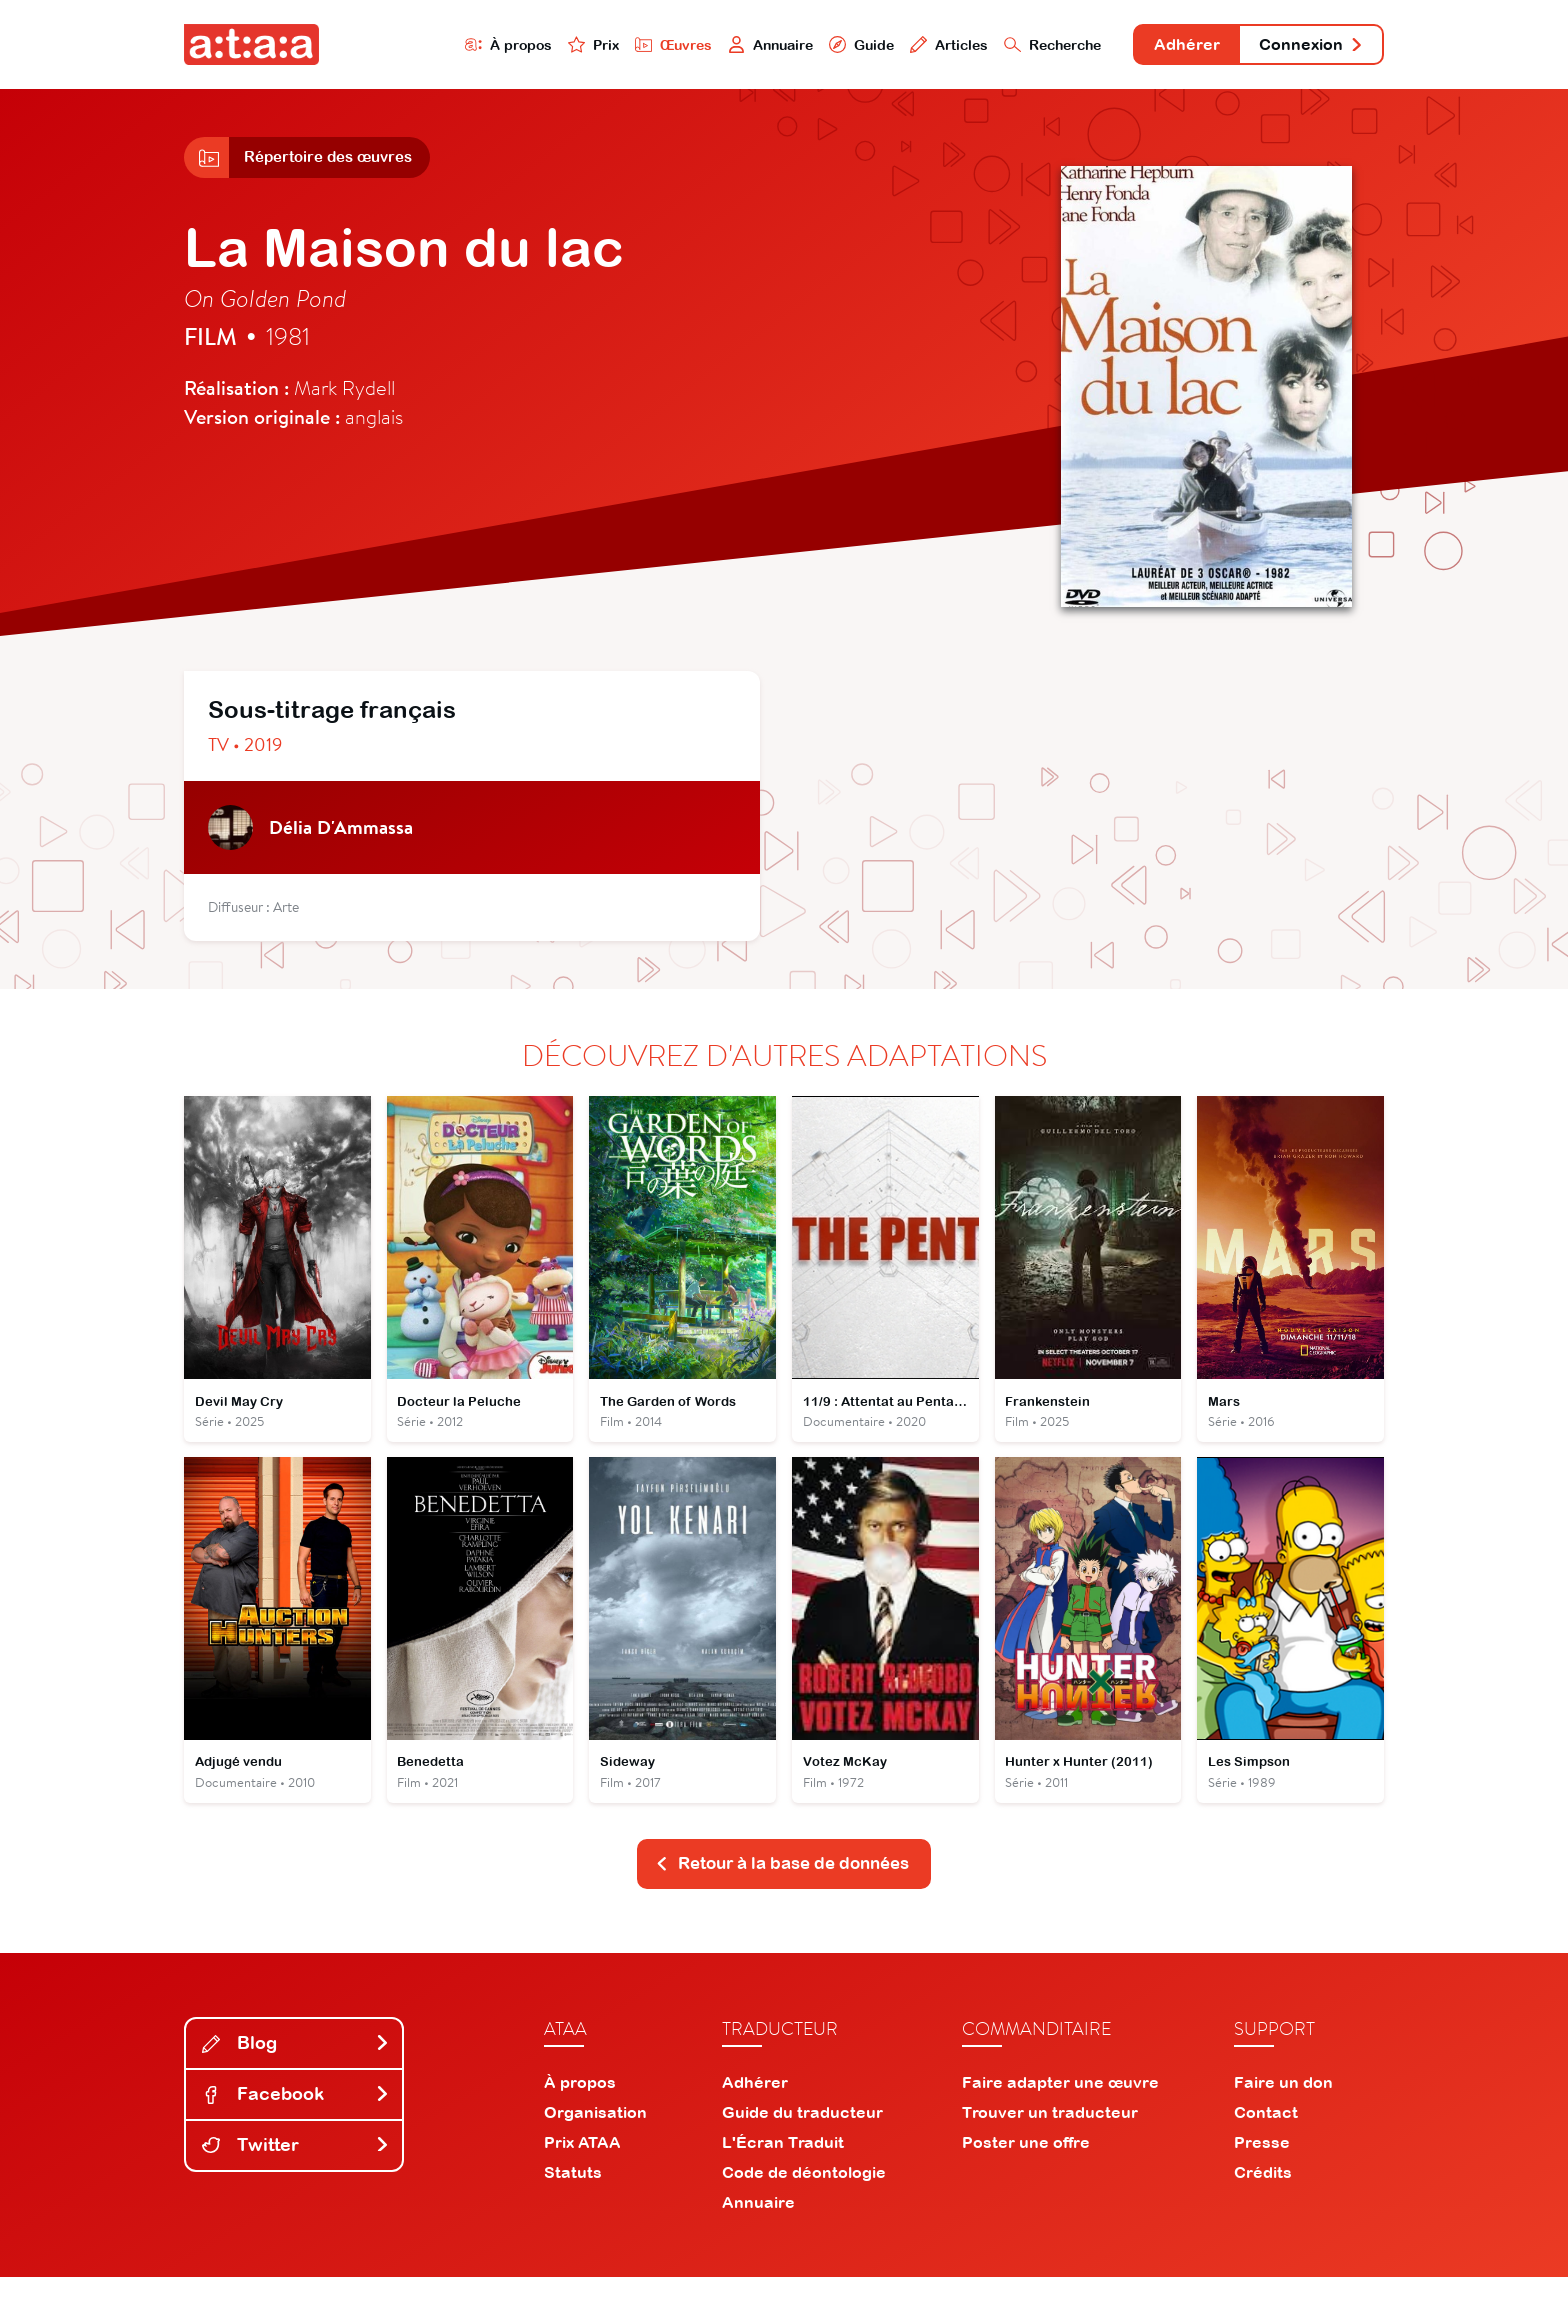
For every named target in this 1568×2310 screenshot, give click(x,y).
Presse (1262, 2175)
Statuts (573, 2205)
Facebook (296, 2126)
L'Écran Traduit (783, 2175)
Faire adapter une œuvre (1060, 2115)
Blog (296, 2076)
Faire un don (1283, 2115)
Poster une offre (1026, 2175)
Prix (516, 46)
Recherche (1008, 46)
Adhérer (1156, 47)
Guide (803, 46)
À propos (425, 46)
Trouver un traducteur (1050, 2145)
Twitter (296, 2177)
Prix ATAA (582, 2175)
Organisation (595, 2145)
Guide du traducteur (802, 2145)
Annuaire (706, 46)
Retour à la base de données (782, 1895)
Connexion (1301, 47)
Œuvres (601, 46)
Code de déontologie (804, 2205)
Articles (896, 46)
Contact (1266, 2145)
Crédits (1263, 2205)
